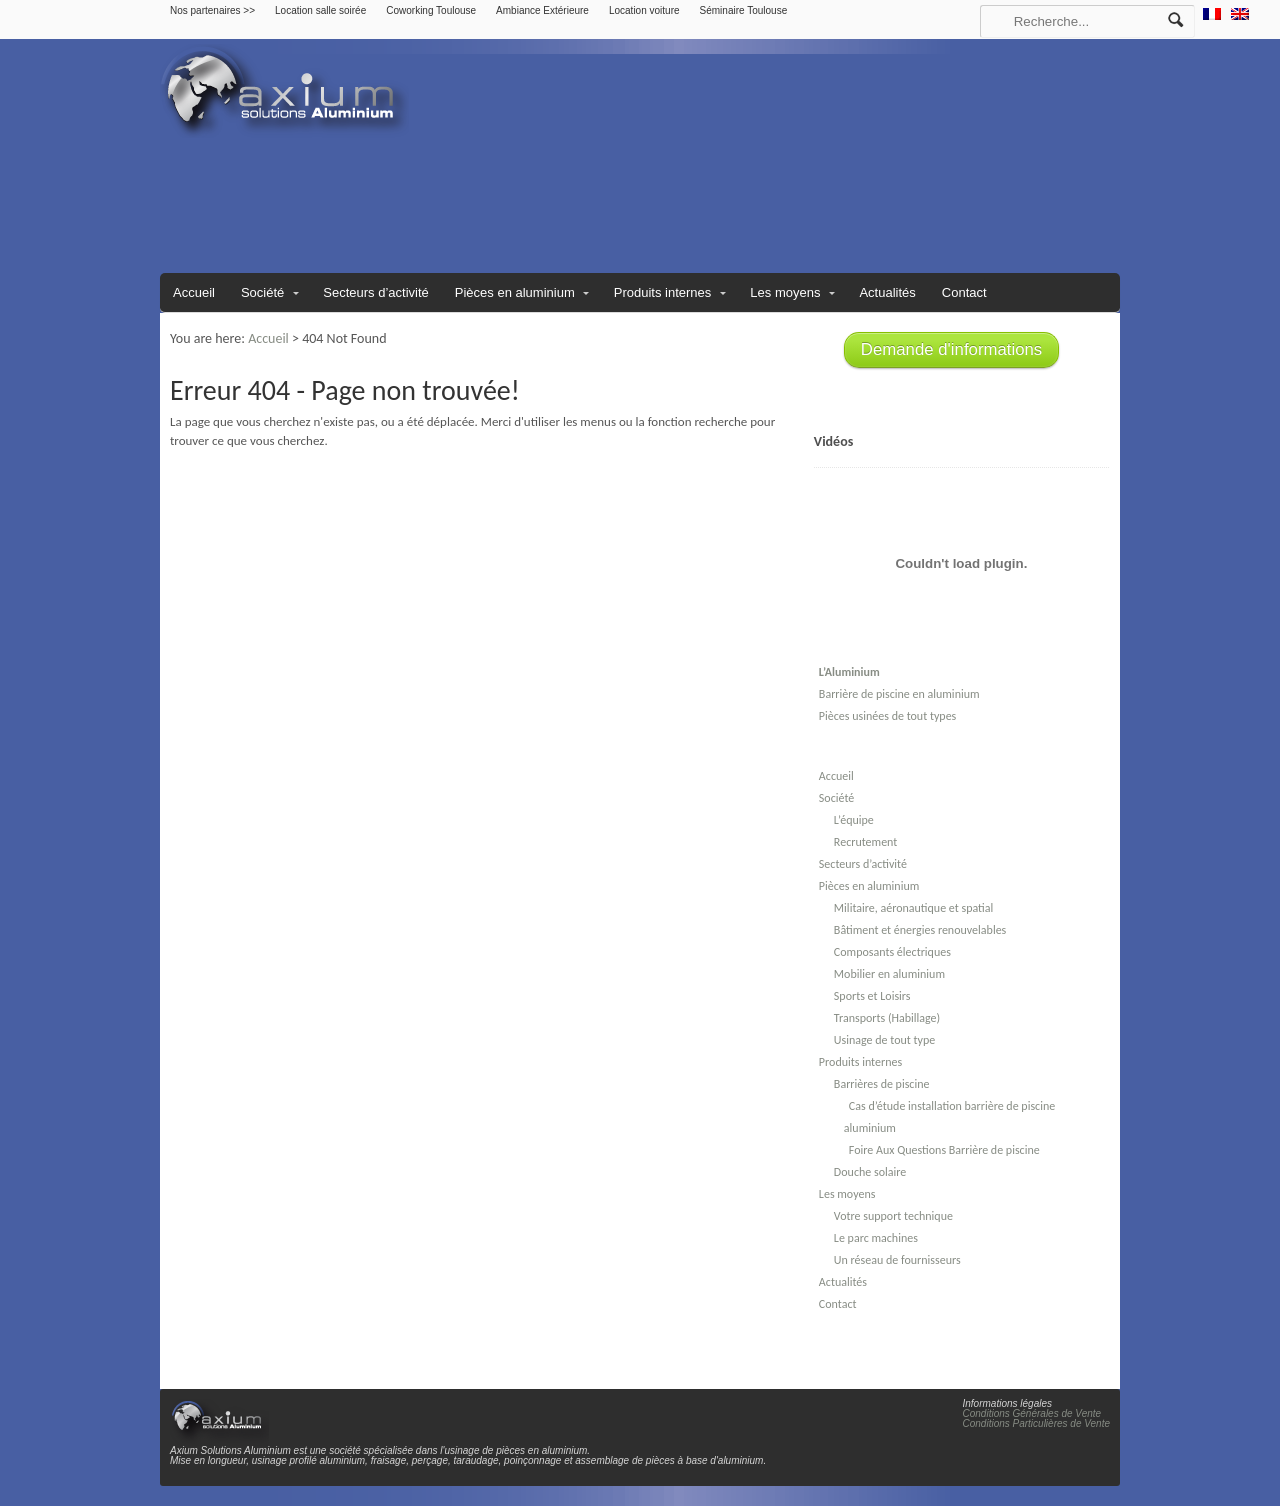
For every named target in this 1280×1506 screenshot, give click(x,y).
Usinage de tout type (884, 1040)
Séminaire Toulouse (744, 10)
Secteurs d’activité (376, 292)
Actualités (887, 292)
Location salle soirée (320, 10)
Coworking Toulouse (431, 10)
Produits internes (663, 292)
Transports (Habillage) (887, 1018)
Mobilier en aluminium (889, 974)
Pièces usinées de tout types (887, 716)
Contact (964, 292)
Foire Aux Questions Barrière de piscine (944, 1150)
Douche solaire (870, 1172)
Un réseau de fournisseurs (897, 1260)
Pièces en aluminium (515, 292)
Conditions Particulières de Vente (1037, 1423)
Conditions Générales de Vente (1032, 1413)
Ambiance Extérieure (542, 10)
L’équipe (854, 820)
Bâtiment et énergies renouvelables (920, 930)
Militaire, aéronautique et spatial (913, 908)
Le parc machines (876, 1238)
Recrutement (865, 842)
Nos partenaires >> (212, 10)
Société (262, 292)
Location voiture (644, 10)
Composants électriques (892, 952)
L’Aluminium (849, 672)
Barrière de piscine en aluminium (899, 694)
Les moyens (785, 292)
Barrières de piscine (882, 1084)
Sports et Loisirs (872, 996)
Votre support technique (893, 1216)
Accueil (194, 292)
